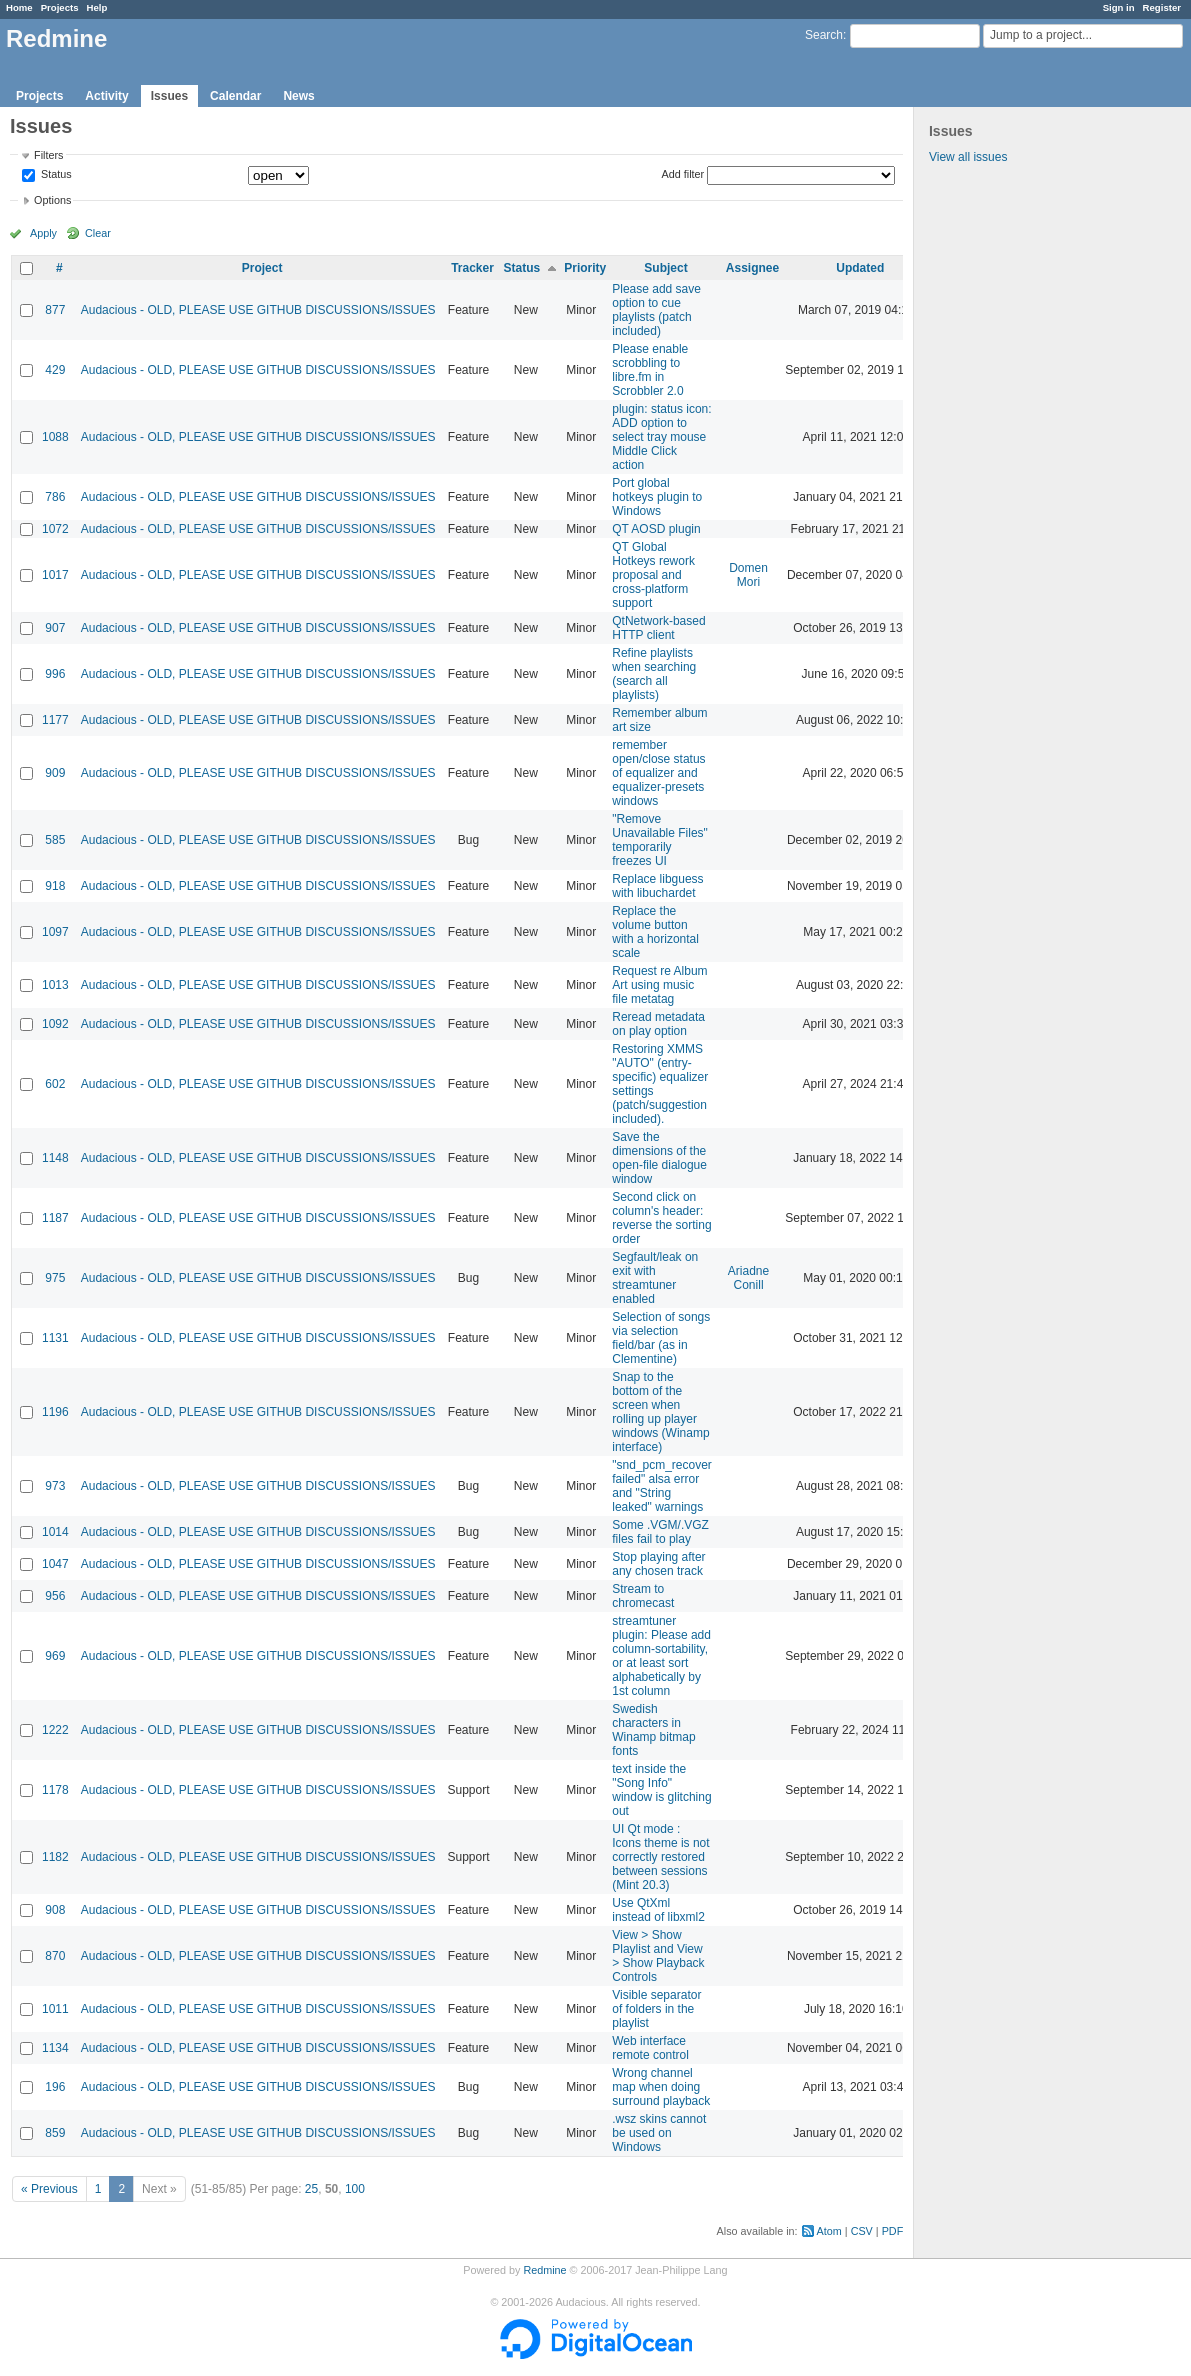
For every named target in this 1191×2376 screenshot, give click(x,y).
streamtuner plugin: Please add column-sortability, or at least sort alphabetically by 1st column (661, 1656)
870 (55, 1956)
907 (55, 628)
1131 (55, 1338)
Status (55, 175)
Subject (665, 268)
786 (55, 497)
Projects (60, 7)
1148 (55, 1158)
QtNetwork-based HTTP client (658, 628)
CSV (862, 2231)
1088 (55, 437)
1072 (55, 529)
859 (55, 2133)
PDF (893, 2231)
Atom (829, 2231)
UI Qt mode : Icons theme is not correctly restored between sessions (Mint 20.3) (660, 1857)
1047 (55, 1564)
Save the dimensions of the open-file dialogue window (659, 1158)
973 (55, 1486)
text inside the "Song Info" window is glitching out (661, 1790)
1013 (55, 985)
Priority (585, 268)
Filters (48, 155)
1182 (55, 1857)
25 (311, 2189)
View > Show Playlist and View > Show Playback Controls (658, 1956)
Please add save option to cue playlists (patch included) (656, 310)
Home (19, 7)
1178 (55, 1790)
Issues (169, 96)
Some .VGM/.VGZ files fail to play (660, 1532)
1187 (55, 1218)
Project (262, 268)
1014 (55, 1532)
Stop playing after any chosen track (658, 1564)
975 (55, 1278)
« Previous (49, 2189)
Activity (106, 96)
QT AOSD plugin (656, 529)
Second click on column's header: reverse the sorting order (661, 1218)
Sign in (1119, 7)
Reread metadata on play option (658, 1024)
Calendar (235, 96)
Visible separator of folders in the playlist (656, 2009)
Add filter (683, 174)
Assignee (752, 268)
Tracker (472, 268)
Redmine (544, 2270)
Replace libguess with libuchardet (657, 886)
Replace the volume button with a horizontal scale (655, 932)
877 (55, 310)
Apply (43, 233)
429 (55, 370)
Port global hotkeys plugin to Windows (657, 497)
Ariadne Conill (748, 1278)
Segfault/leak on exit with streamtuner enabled (655, 1278)
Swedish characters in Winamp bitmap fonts (653, 1730)
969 (55, 1656)
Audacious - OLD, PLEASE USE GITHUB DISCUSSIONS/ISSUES (258, 310)
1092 (55, 1024)
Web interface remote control (650, 2048)
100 (355, 2189)
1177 (55, 720)
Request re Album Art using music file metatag (659, 985)
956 (55, 1596)
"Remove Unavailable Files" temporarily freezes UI (660, 840)
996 (55, 674)
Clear (98, 233)
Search (824, 35)
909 (55, 773)
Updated (860, 268)
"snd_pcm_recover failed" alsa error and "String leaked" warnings (662, 1486)
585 (55, 840)
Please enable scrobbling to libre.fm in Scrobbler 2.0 (650, 370)
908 (55, 1910)
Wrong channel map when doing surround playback (661, 2087)
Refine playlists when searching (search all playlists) (654, 674)
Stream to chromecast (643, 1596)
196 (55, 2087)
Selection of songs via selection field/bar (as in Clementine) (661, 1338)
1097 (55, 932)
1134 (55, 2048)
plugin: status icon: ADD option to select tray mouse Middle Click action (661, 437)
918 (55, 886)
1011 (55, 2009)
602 (55, 1084)
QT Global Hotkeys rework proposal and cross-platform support (653, 575)
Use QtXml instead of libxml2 (658, 1910)
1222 (55, 1730)
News (298, 96)
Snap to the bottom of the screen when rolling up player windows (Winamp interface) (660, 1412)
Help (97, 7)
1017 (55, 575)
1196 (55, 1412)
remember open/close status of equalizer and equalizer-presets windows (658, 773)
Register (1162, 7)
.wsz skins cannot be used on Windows (659, 2133)
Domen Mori (748, 575)
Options (52, 200)
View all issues (968, 157)
